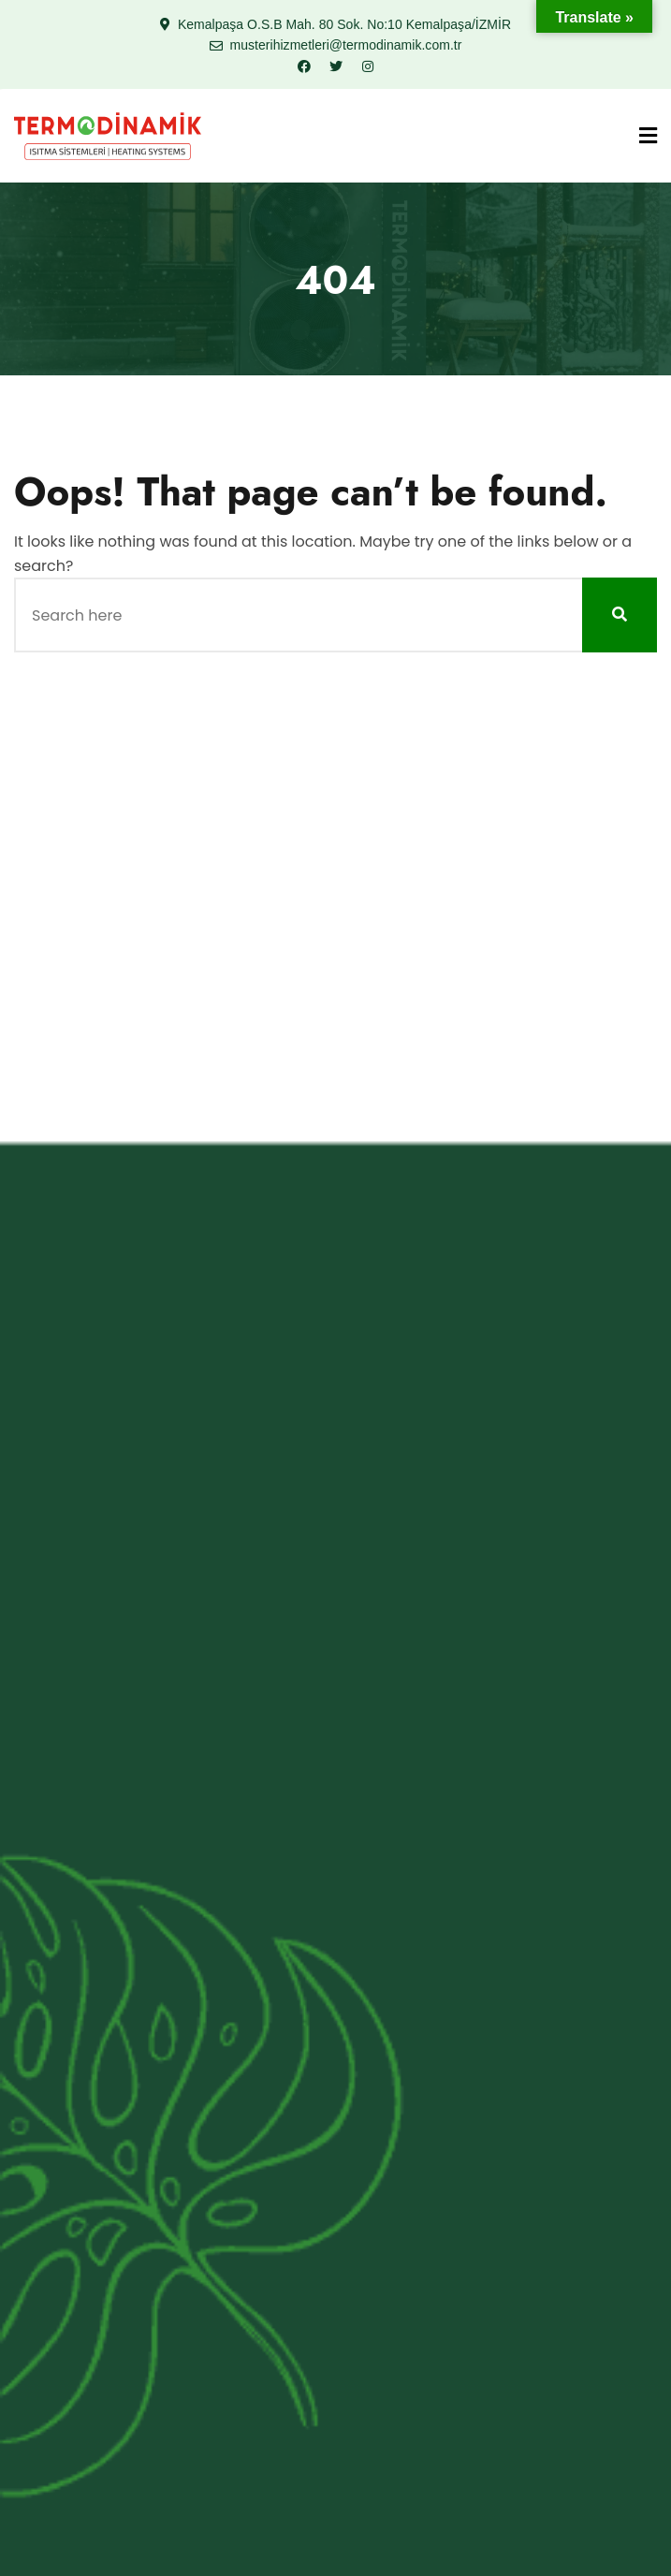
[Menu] (648, 136)
